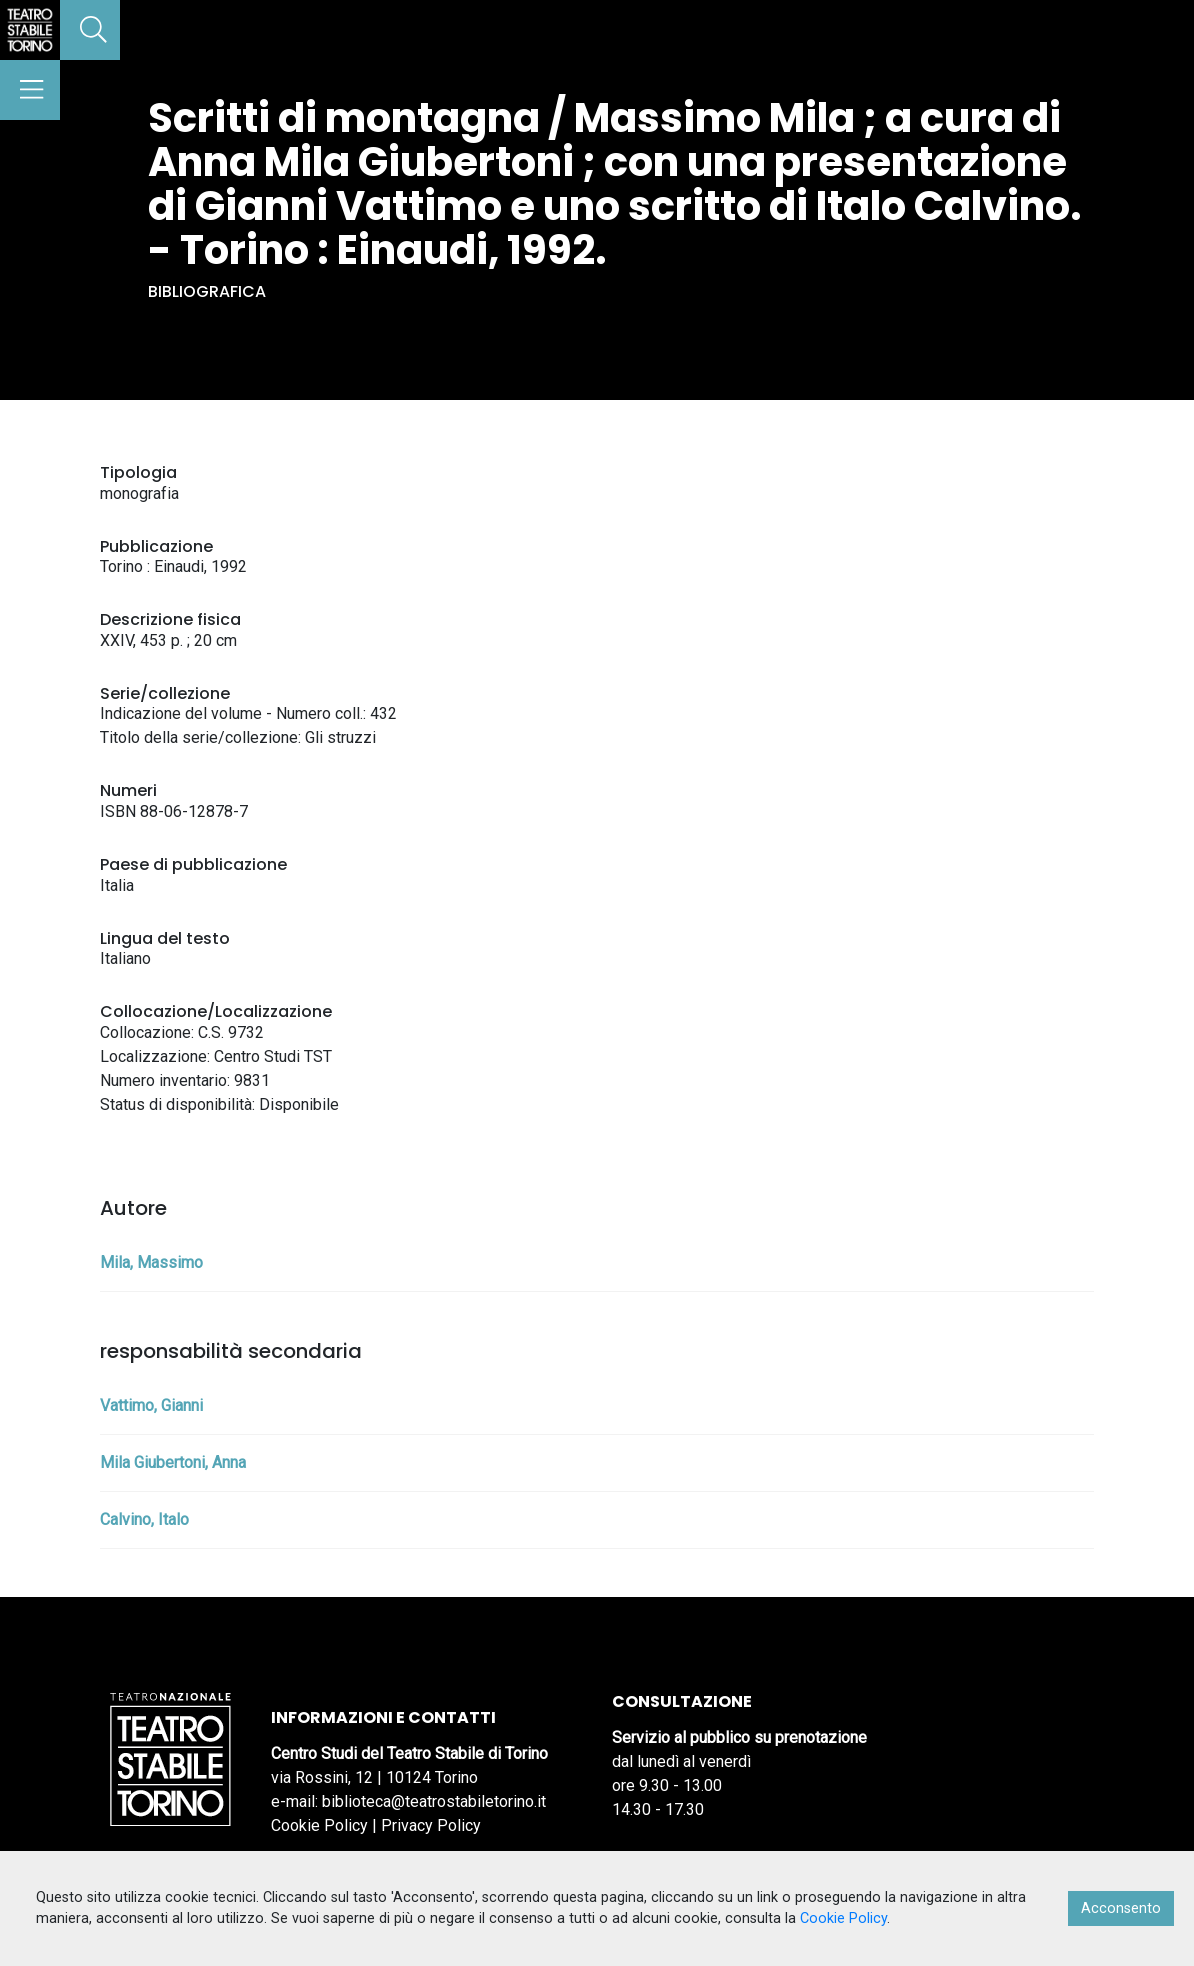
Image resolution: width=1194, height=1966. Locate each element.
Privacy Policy (431, 1825)
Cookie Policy (319, 1825)
